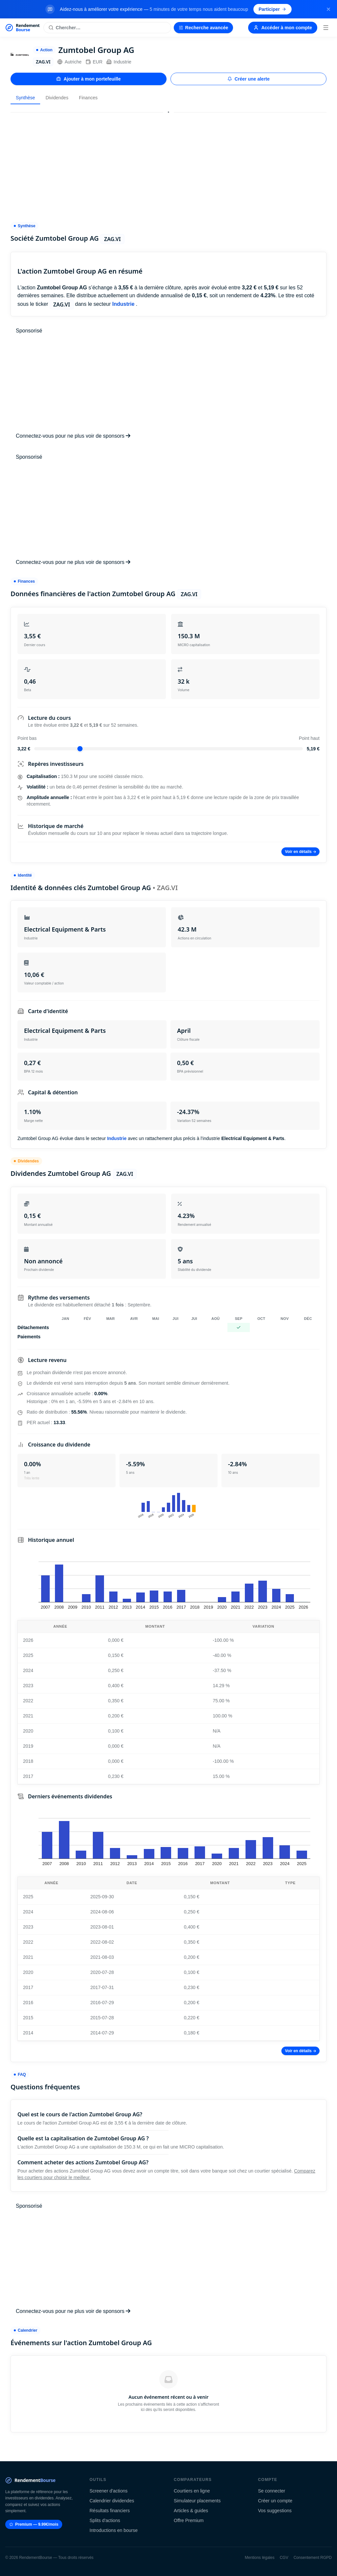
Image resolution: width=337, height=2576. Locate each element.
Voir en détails (300, 851)
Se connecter (271, 2490)
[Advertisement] (168, 164)
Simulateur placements (197, 2500)
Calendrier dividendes (112, 2500)
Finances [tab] (88, 97)
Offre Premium (189, 2520)
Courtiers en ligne (192, 2490)
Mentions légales (259, 2557)
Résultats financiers (110, 2510)
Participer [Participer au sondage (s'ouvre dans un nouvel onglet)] (273, 9)
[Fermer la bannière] (328, 9)
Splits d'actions (105, 2520)
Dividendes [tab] (56, 97)
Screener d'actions (109, 2490)
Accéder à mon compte (282, 27)
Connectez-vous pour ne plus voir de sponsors (73, 436)
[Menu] (326, 28)
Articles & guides (191, 2510)
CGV (284, 2557)
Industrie (118, 61)
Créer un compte (275, 2500)
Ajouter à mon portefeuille (88, 79)
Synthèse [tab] (25, 97)
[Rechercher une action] (107, 27)
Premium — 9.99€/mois (33, 2524)
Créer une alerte (248, 79)
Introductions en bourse (114, 2530)
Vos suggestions (275, 2510)
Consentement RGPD (313, 2557)
